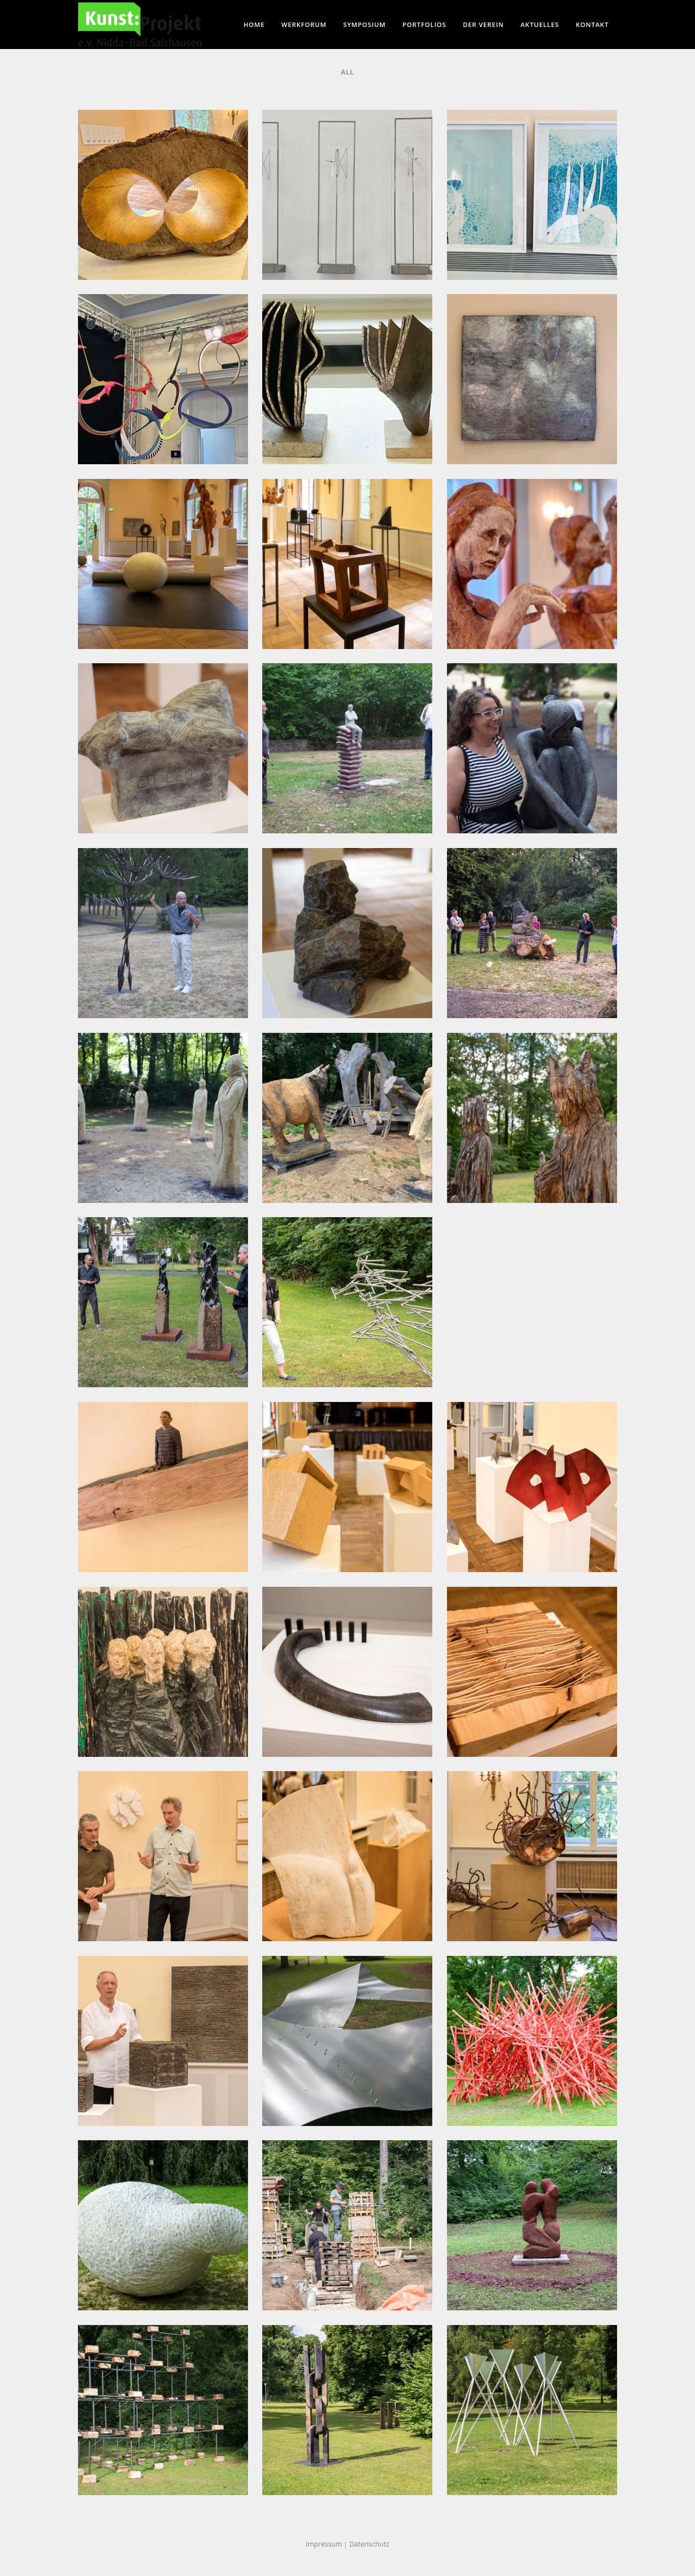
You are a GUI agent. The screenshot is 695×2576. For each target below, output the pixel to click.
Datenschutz (369, 2544)
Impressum (324, 2544)
